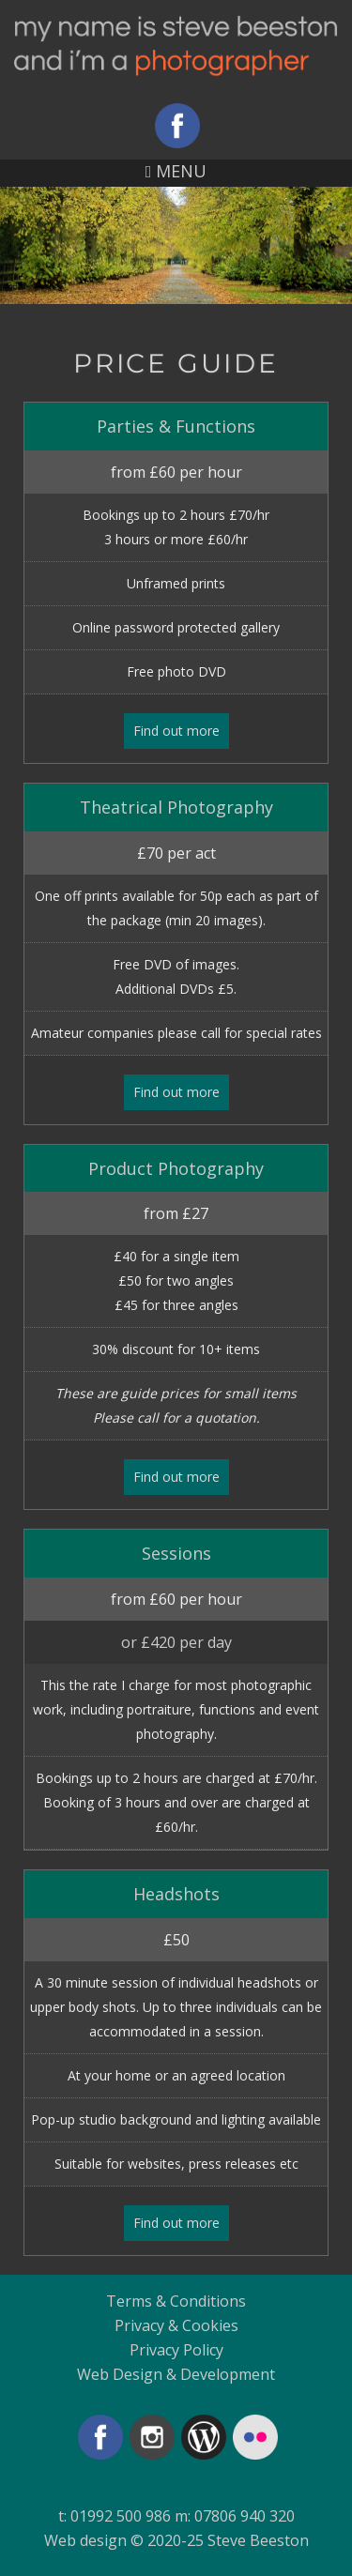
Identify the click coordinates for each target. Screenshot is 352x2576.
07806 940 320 (244, 2516)
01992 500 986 (120, 2516)
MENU (176, 171)
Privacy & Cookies (176, 2325)
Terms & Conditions (176, 2301)
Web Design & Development (176, 2374)
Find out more (176, 730)
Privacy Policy (176, 2350)
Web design (85, 2540)
